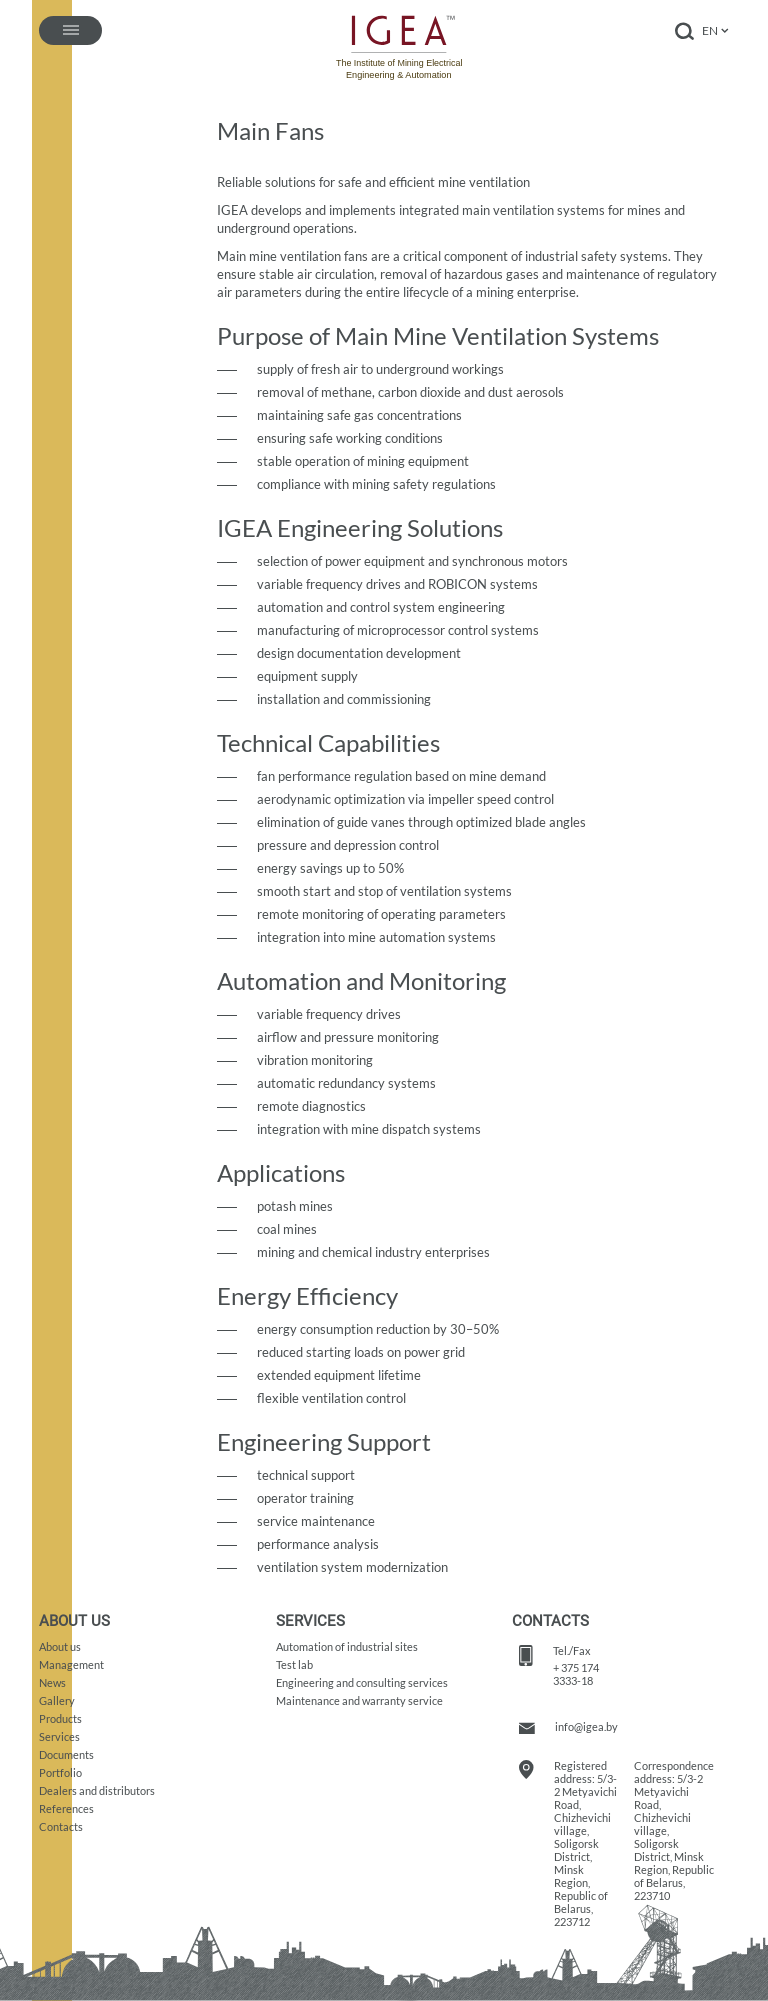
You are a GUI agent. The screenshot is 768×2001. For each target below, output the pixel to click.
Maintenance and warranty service (359, 1700)
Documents (66, 1754)
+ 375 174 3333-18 (576, 1674)
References (66, 1808)
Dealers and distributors (97, 1790)
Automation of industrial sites (347, 1646)
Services (59, 1736)
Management (71, 1664)
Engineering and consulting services (362, 1682)
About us (60, 1646)
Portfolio (60, 1772)
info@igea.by (586, 1726)
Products (60, 1718)
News (52, 1682)
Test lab (294, 1664)
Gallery (57, 1700)
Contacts (61, 1826)
